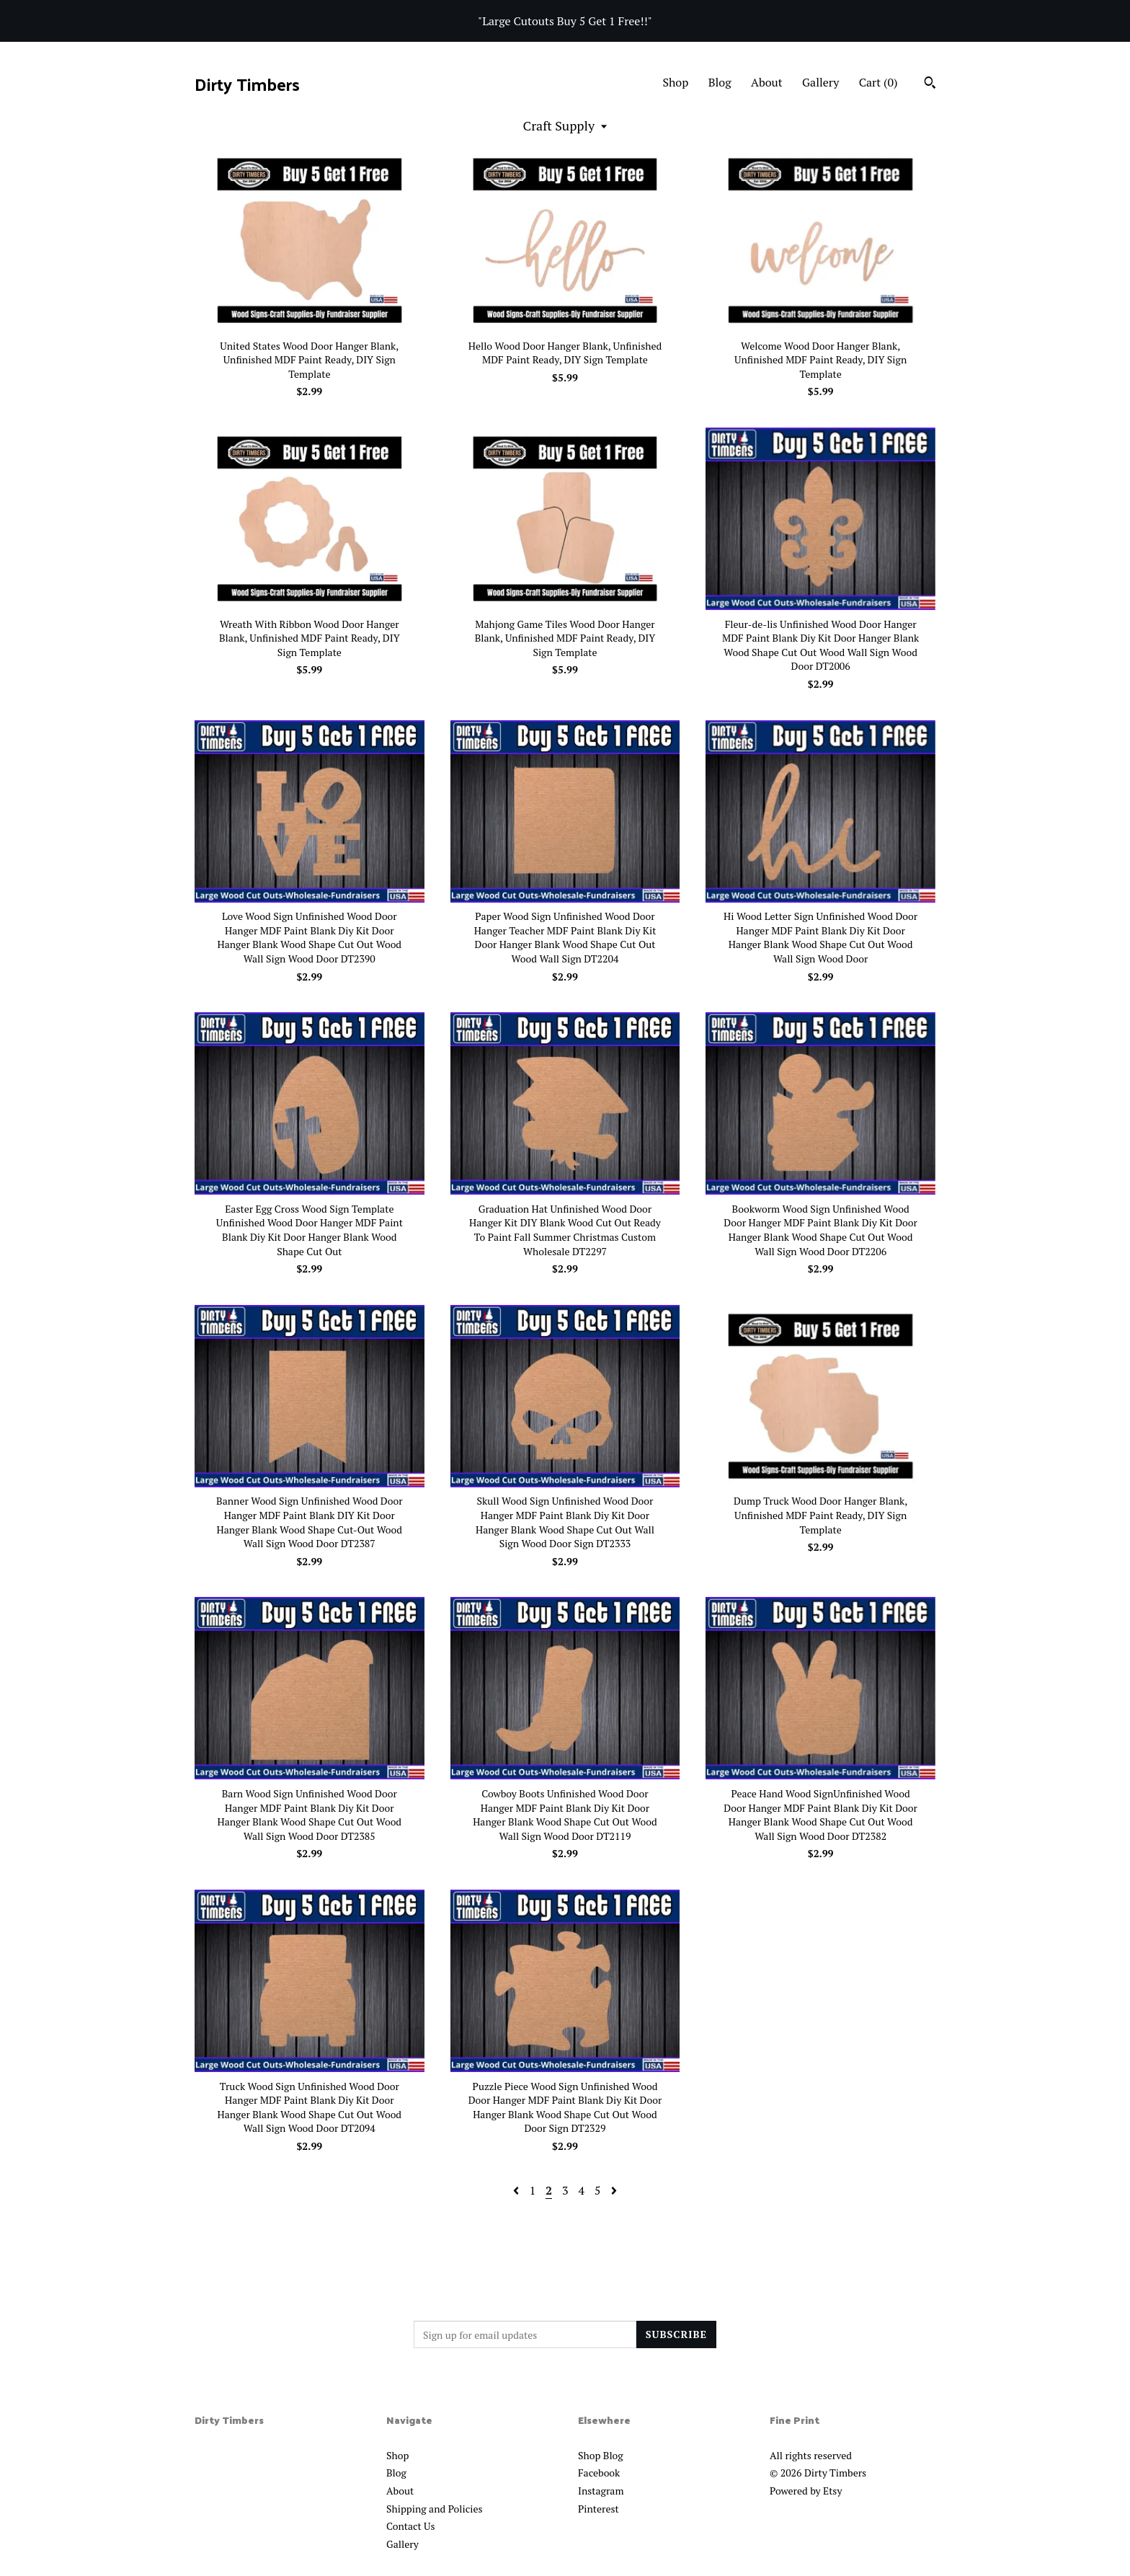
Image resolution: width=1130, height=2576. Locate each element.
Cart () (878, 82)
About (767, 82)
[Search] (930, 84)
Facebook (599, 2472)
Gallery (820, 82)
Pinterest (598, 2508)
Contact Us (410, 2526)
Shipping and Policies (434, 2508)
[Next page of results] (614, 2190)
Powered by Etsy (806, 2490)
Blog (719, 82)
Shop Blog (600, 2455)
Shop (675, 82)
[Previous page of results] (517, 2190)
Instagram (600, 2490)
